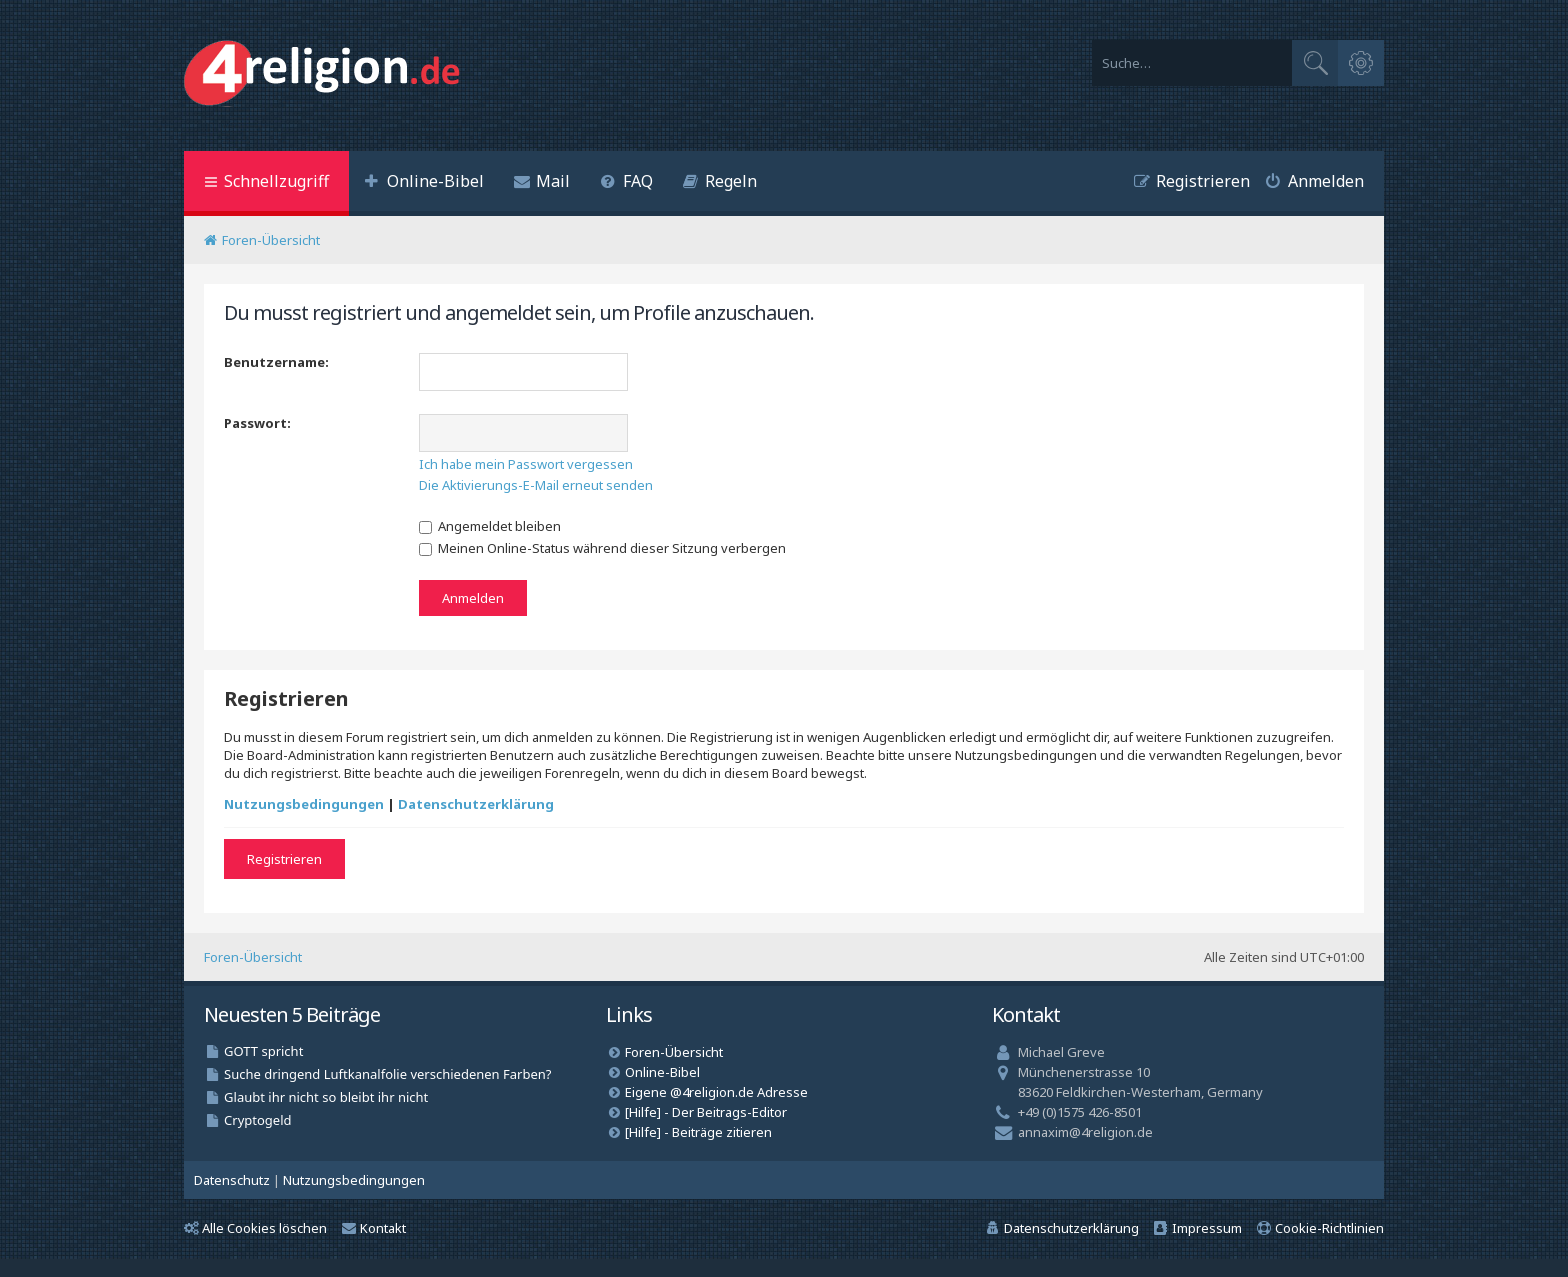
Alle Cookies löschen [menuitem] (255, 1228)
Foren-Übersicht (253, 957)
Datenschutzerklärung (476, 804)
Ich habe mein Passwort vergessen (526, 464)
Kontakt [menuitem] (374, 1228)
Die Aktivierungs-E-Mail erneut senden (536, 485)
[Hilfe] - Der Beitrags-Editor (706, 1112)
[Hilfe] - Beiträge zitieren (698, 1132)
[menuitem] (424, 183)
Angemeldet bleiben (490, 526)
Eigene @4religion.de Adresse (716, 1092)
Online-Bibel (662, 1072)
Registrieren (284, 859)
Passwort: (257, 423)
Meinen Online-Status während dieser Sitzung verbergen (602, 548)
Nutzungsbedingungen (304, 804)
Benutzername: (276, 362)
